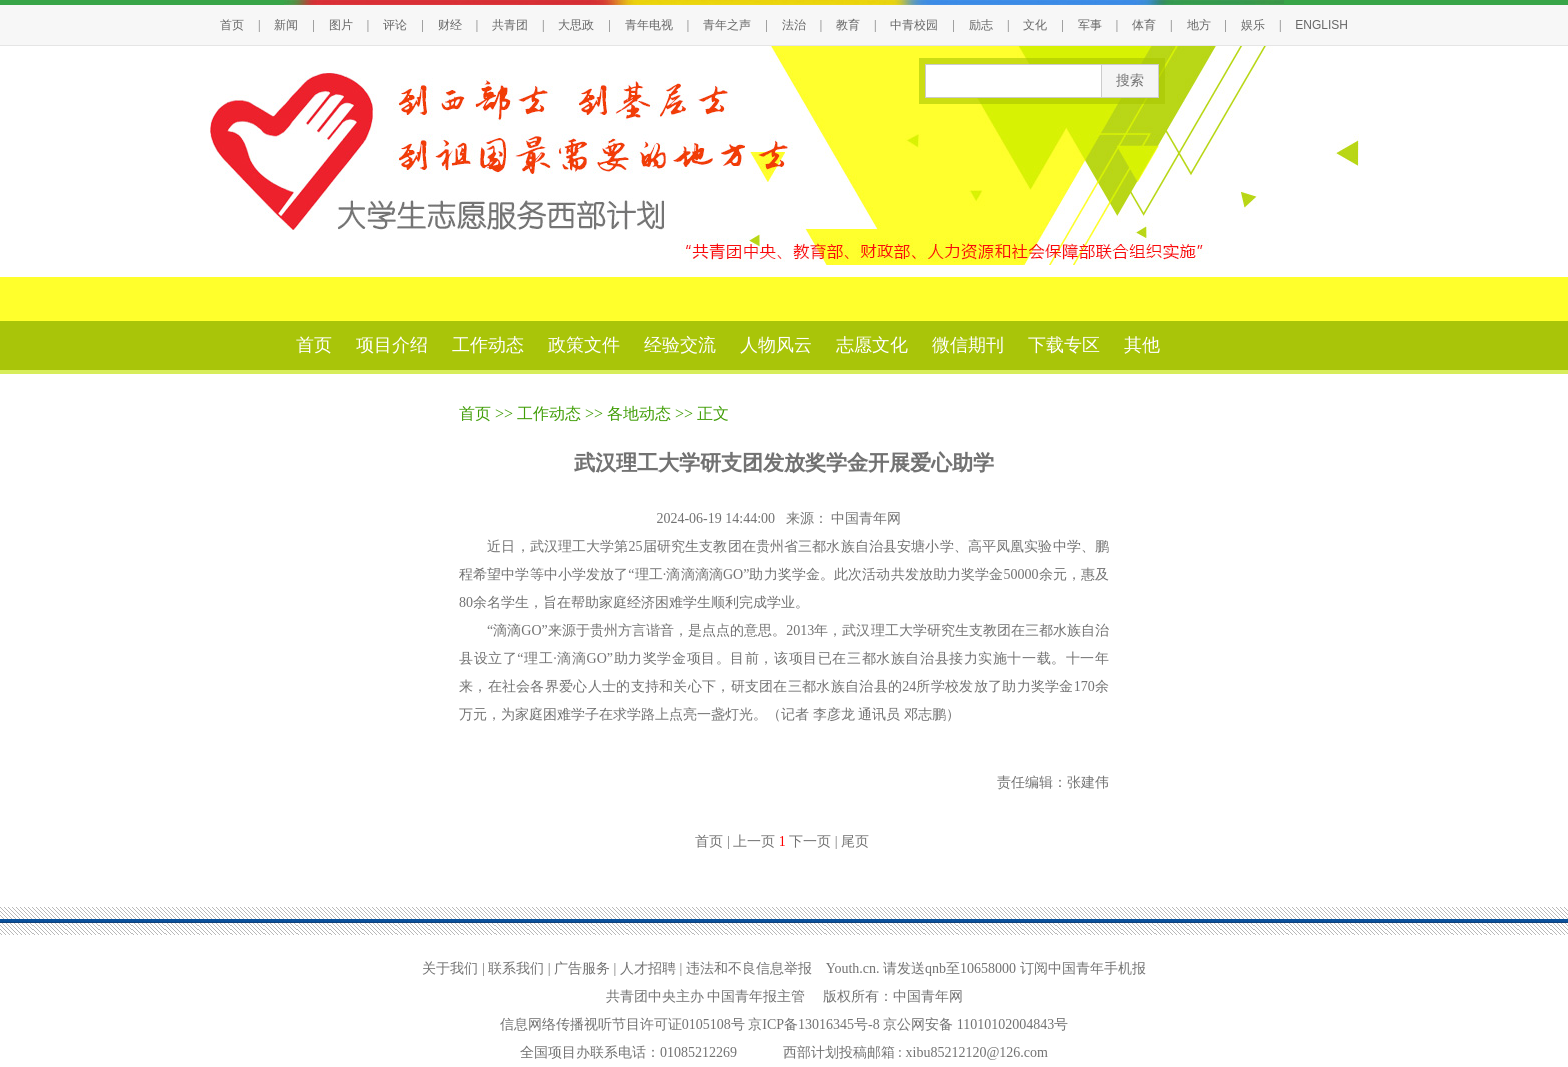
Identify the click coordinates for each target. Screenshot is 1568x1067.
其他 (1142, 345)
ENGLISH (1321, 25)
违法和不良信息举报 (749, 968)
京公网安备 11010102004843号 (975, 1024)
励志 (981, 25)
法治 (794, 25)
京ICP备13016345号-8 (815, 1024)
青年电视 (649, 25)
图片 (341, 25)
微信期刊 (968, 345)
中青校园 (914, 25)
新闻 (286, 25)
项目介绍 (392, 345)
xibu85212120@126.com (977, 1052)
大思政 (576, 25)
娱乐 (1253, 25)
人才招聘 (648, 968)
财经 (450, 25)
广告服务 (582, 968)
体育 (1144, 25)
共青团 (510, 25)
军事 (1090, 25)
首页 (232, 25)
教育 (848, 25)
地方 (1199, 25)
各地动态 (639, 413)
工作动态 (488, 345)
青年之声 (727, 25)
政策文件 (584, 345)
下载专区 (1064, 345)
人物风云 (776, 345)
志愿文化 (872, 345)
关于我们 (450, 968)
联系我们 (516, 968)
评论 (395, 25)
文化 (1035, 25)
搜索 (1130, 80)
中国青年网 (868, 518)
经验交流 (680, 345)
